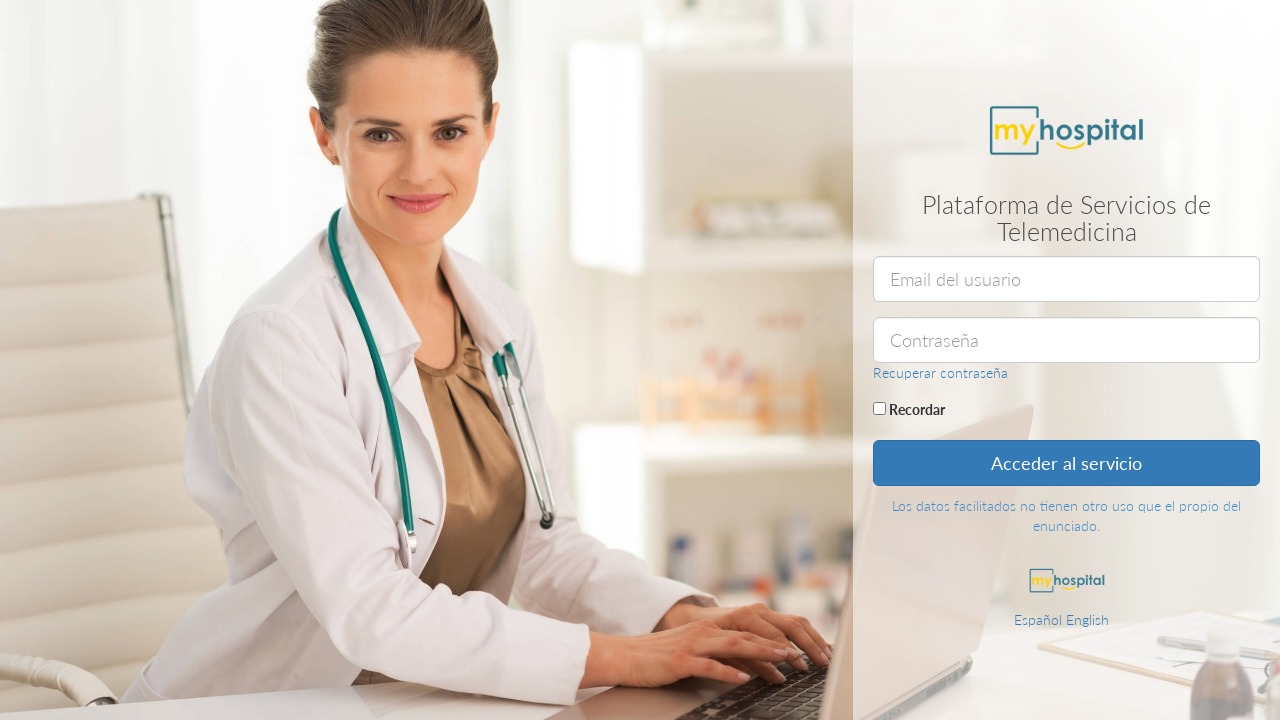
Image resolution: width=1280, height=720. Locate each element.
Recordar (909, 409)
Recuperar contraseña (940, 372)
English (1087, 619)
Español (1038, 619)
